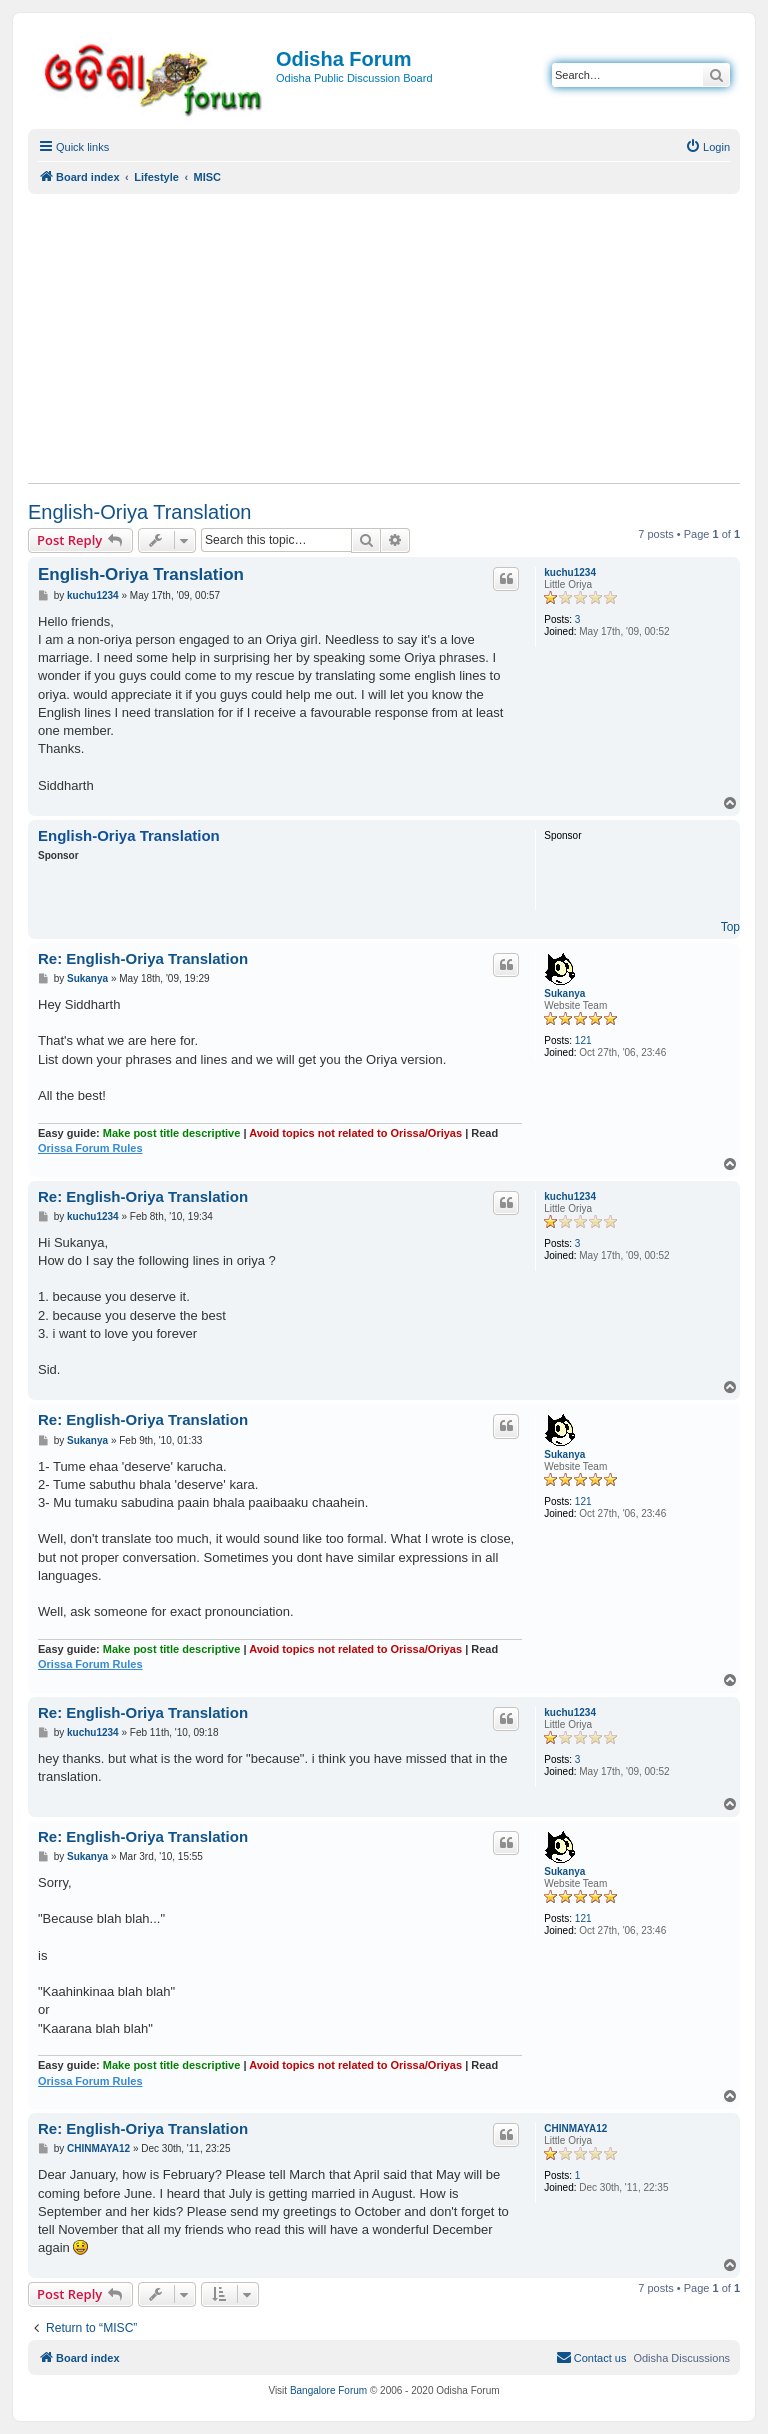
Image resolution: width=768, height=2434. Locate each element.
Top (730, 927)
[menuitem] (707, 147)
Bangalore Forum (328, 2390)
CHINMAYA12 (575, 2128)
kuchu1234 (570, 572)
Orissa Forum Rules (90, 1148)
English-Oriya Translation (139, 512)
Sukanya (564, 993)
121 (583, 1040)
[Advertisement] (384, 338)
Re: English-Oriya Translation (143, 958)
